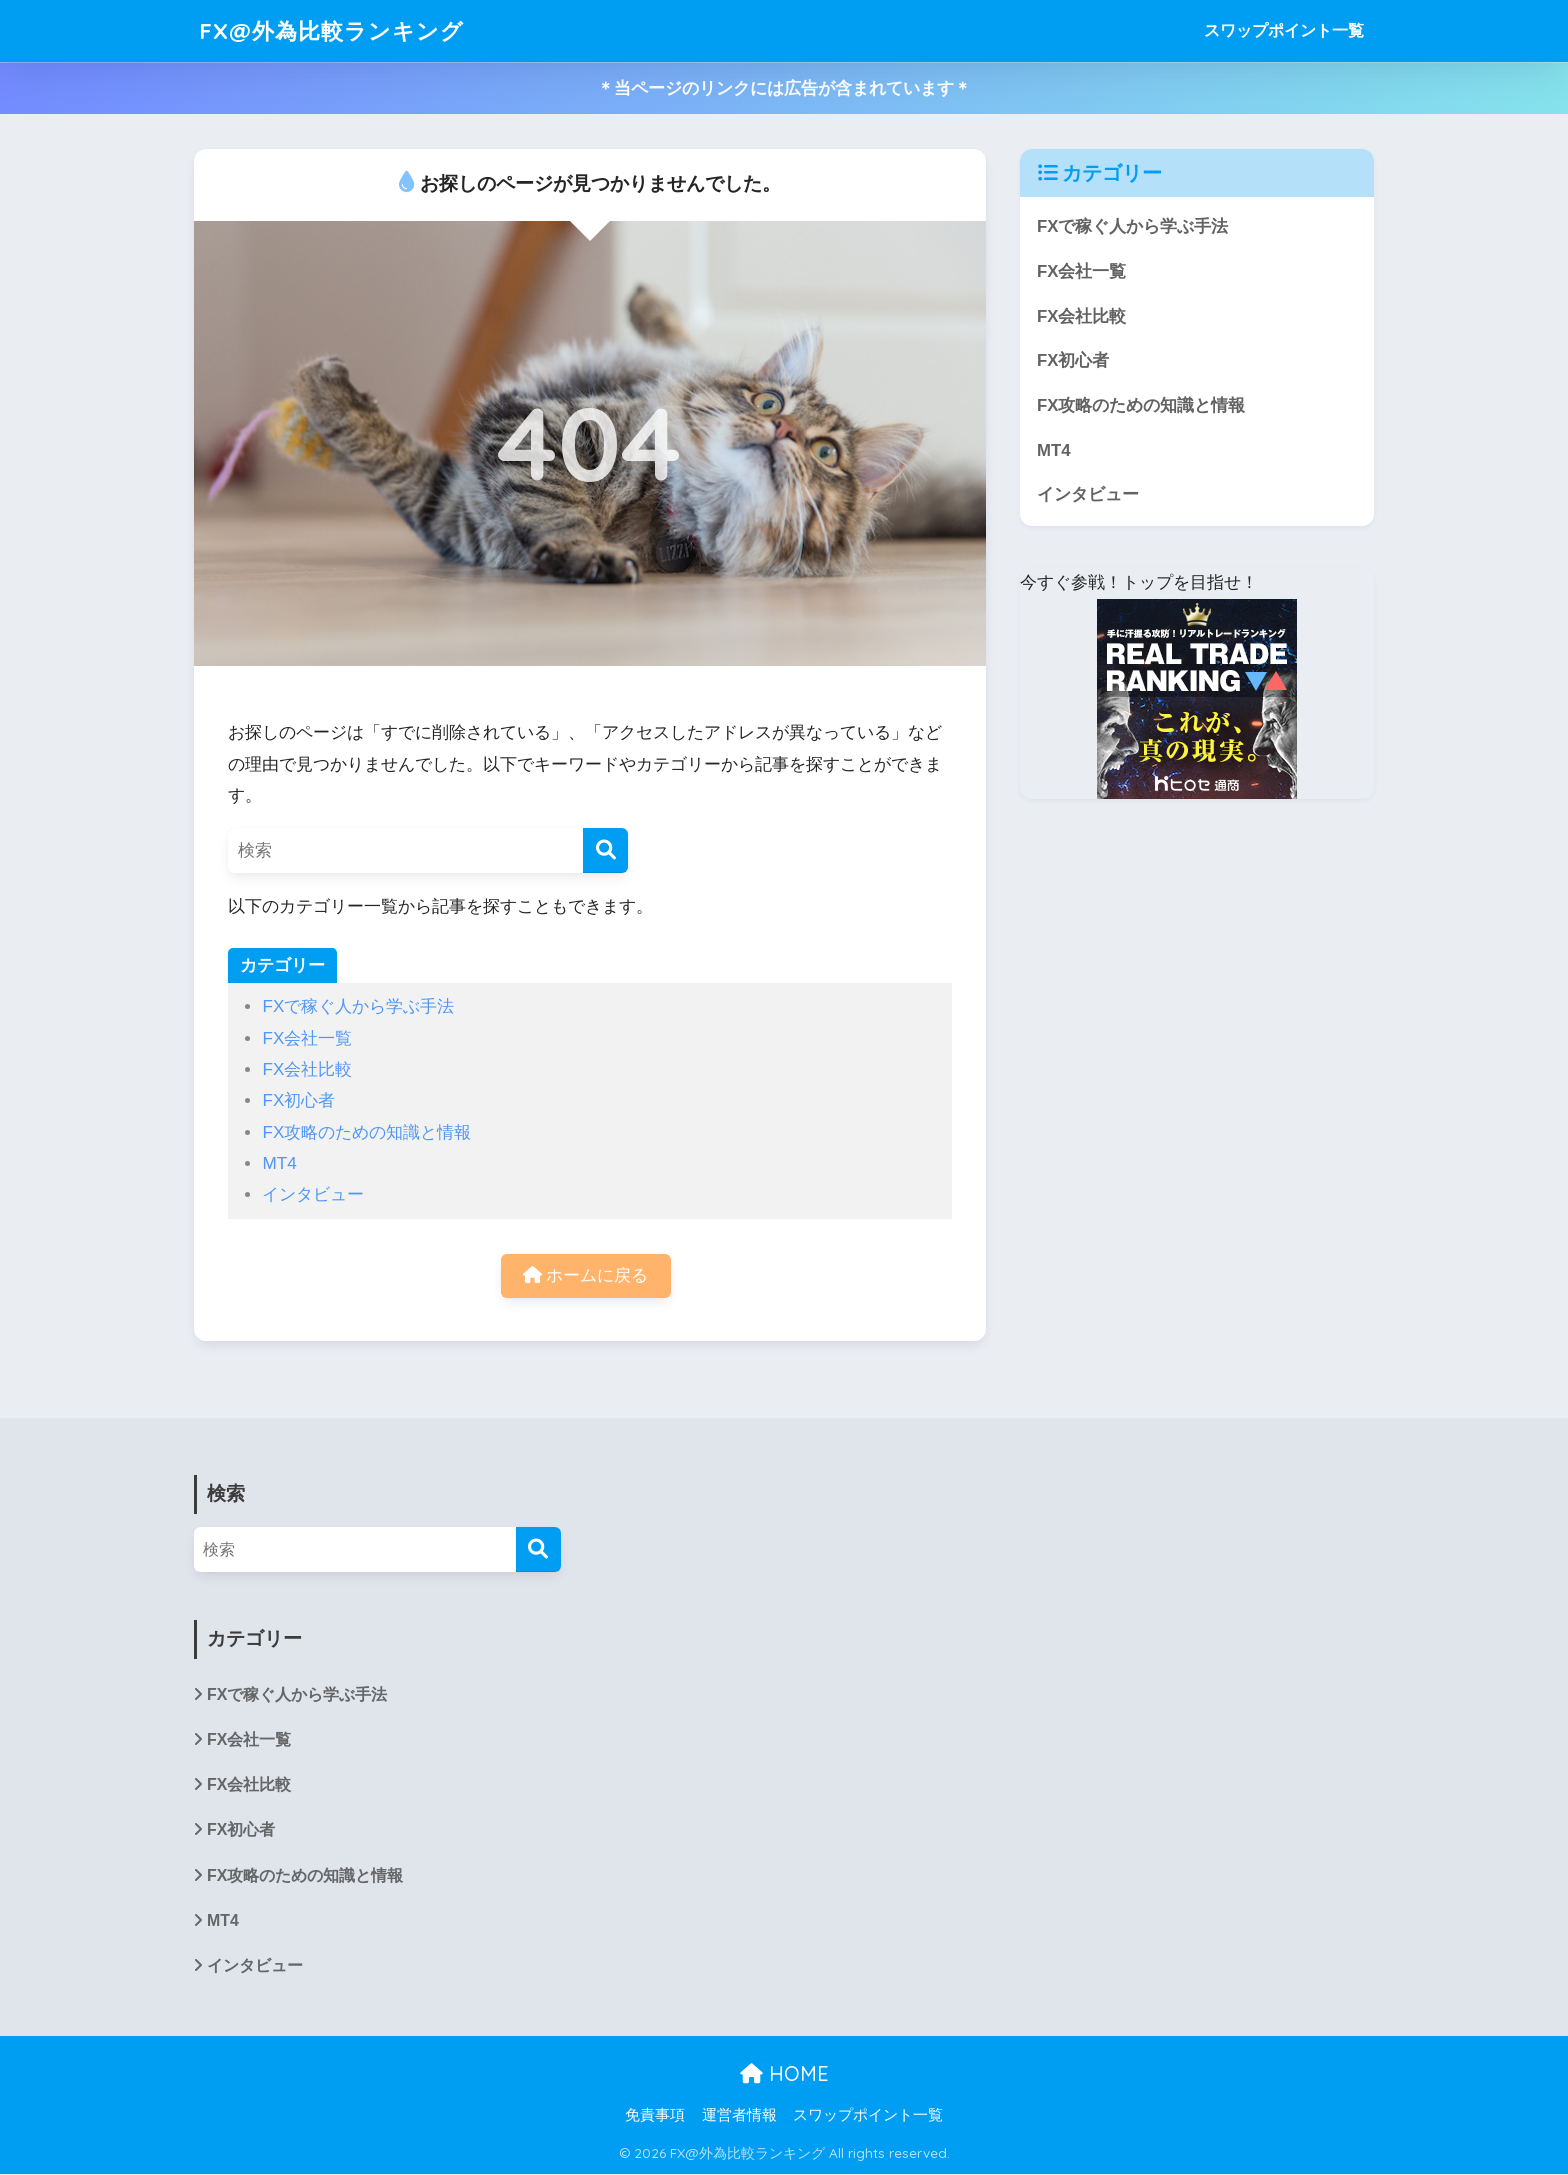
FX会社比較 (307, 1069)
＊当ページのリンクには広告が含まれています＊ (784, 88)
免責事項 (655, 2116)
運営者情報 (739, 2116)
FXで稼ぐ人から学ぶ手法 (358, 1006)
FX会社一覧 (307, 1038)
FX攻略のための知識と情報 (366, 1132)
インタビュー (313, 1194)
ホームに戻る (586, 1275)
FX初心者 (298, 1100)
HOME (784, 2073)
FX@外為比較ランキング (336, 30)
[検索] (605, 850)
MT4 (279, 1163)
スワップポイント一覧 (1284, 30)
